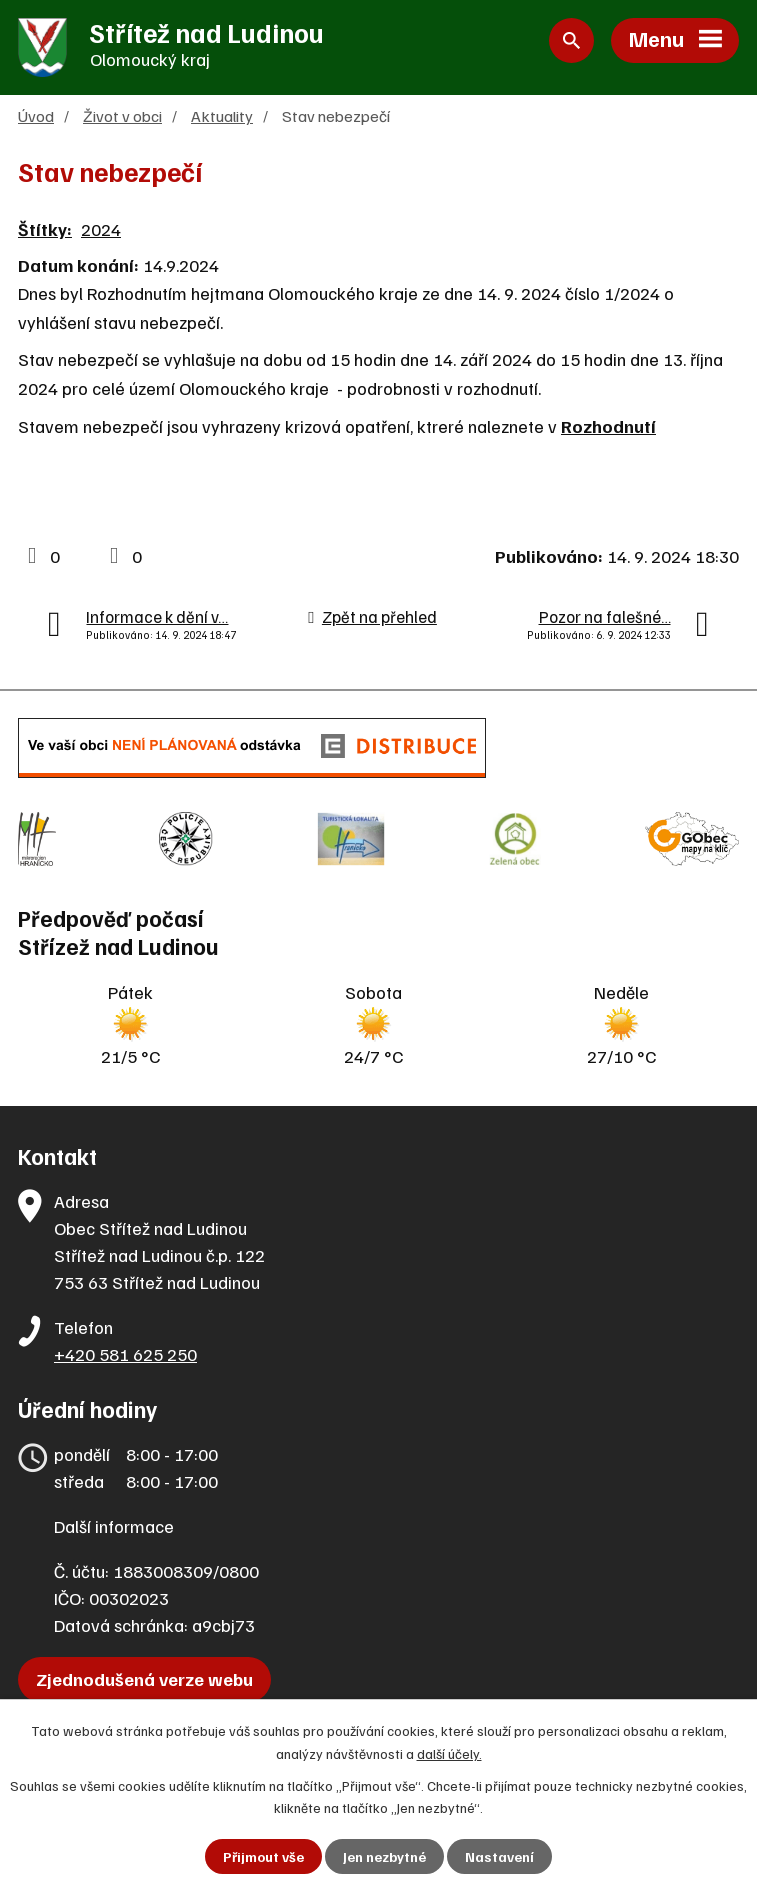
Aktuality (222, 116)
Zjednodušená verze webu (144, 1677)
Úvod (36, 116)
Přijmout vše (263, 1856)
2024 (101, 230)
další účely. (449, 1752)
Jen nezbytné (384, 1856)
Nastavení (499, 1856)
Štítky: (45, 230)
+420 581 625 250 (125, 1352)
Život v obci (122, 116)
